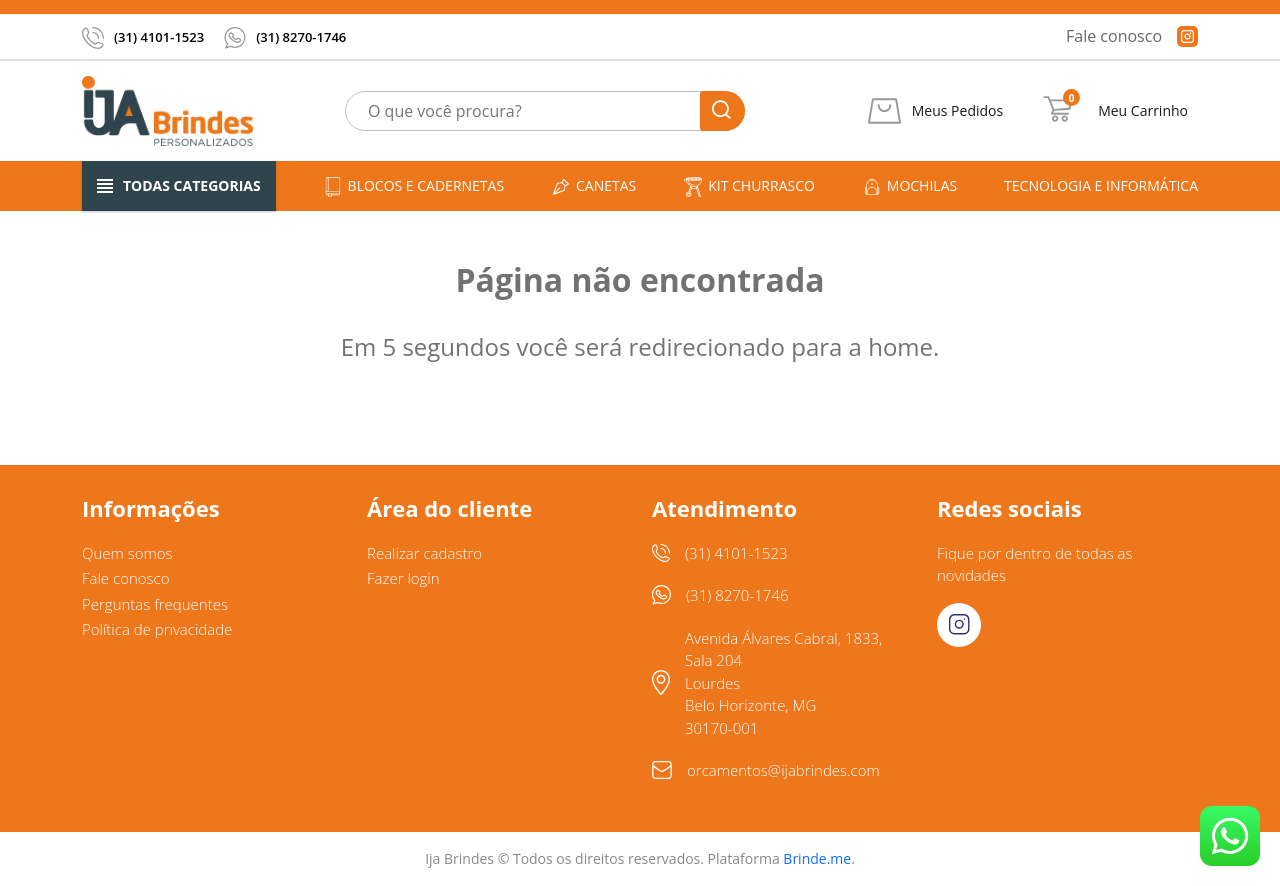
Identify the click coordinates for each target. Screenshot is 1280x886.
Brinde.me (817, 858)
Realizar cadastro (424, 553)
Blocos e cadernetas (414, 186)
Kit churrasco (749, 186)
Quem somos (127, 553)
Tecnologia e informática (1101, 185)
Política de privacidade (157, 629)
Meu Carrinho (1143, 111)
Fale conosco (1114, 36)
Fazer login (403, 578)
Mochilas (909, 186)
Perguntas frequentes (155, 604)
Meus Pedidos (957, 111)
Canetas (593, 186)
